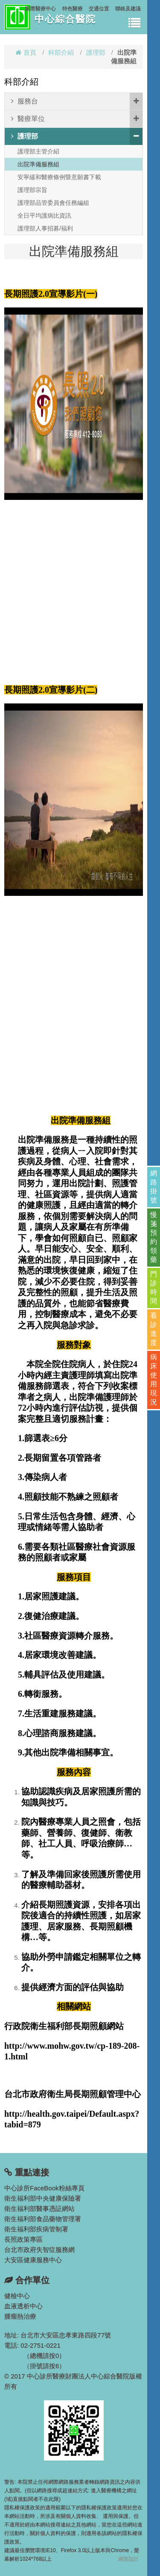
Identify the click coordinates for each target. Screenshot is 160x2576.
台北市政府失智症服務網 (39, 2249)
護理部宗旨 (32, 189)
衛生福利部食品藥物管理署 (42, 2218)
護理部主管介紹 (38, 151)
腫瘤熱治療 (20, 2316)
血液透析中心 (23, 2306)
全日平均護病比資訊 (44, 215)
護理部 (95, 52)
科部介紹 (61, 52)
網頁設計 (128, 2559)
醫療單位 (77, 118)
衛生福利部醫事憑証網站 (39, 2208)
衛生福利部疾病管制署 (36, 2229)
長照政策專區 (23, 2239)
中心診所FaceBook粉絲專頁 (44, 2188)
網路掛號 (153, 1187)
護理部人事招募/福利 (45, 228)
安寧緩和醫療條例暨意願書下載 (59, 177)
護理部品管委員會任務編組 (53, 202)
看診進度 (153, 1329)
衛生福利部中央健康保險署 (42, 2198)
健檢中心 (17, 2295)
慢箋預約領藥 (153, 1237)
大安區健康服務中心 (33, 2259)
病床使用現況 (153, 1379)
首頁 (25, 52)
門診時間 (153, 1287)
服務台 (77, 101)
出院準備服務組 (38, 164)
